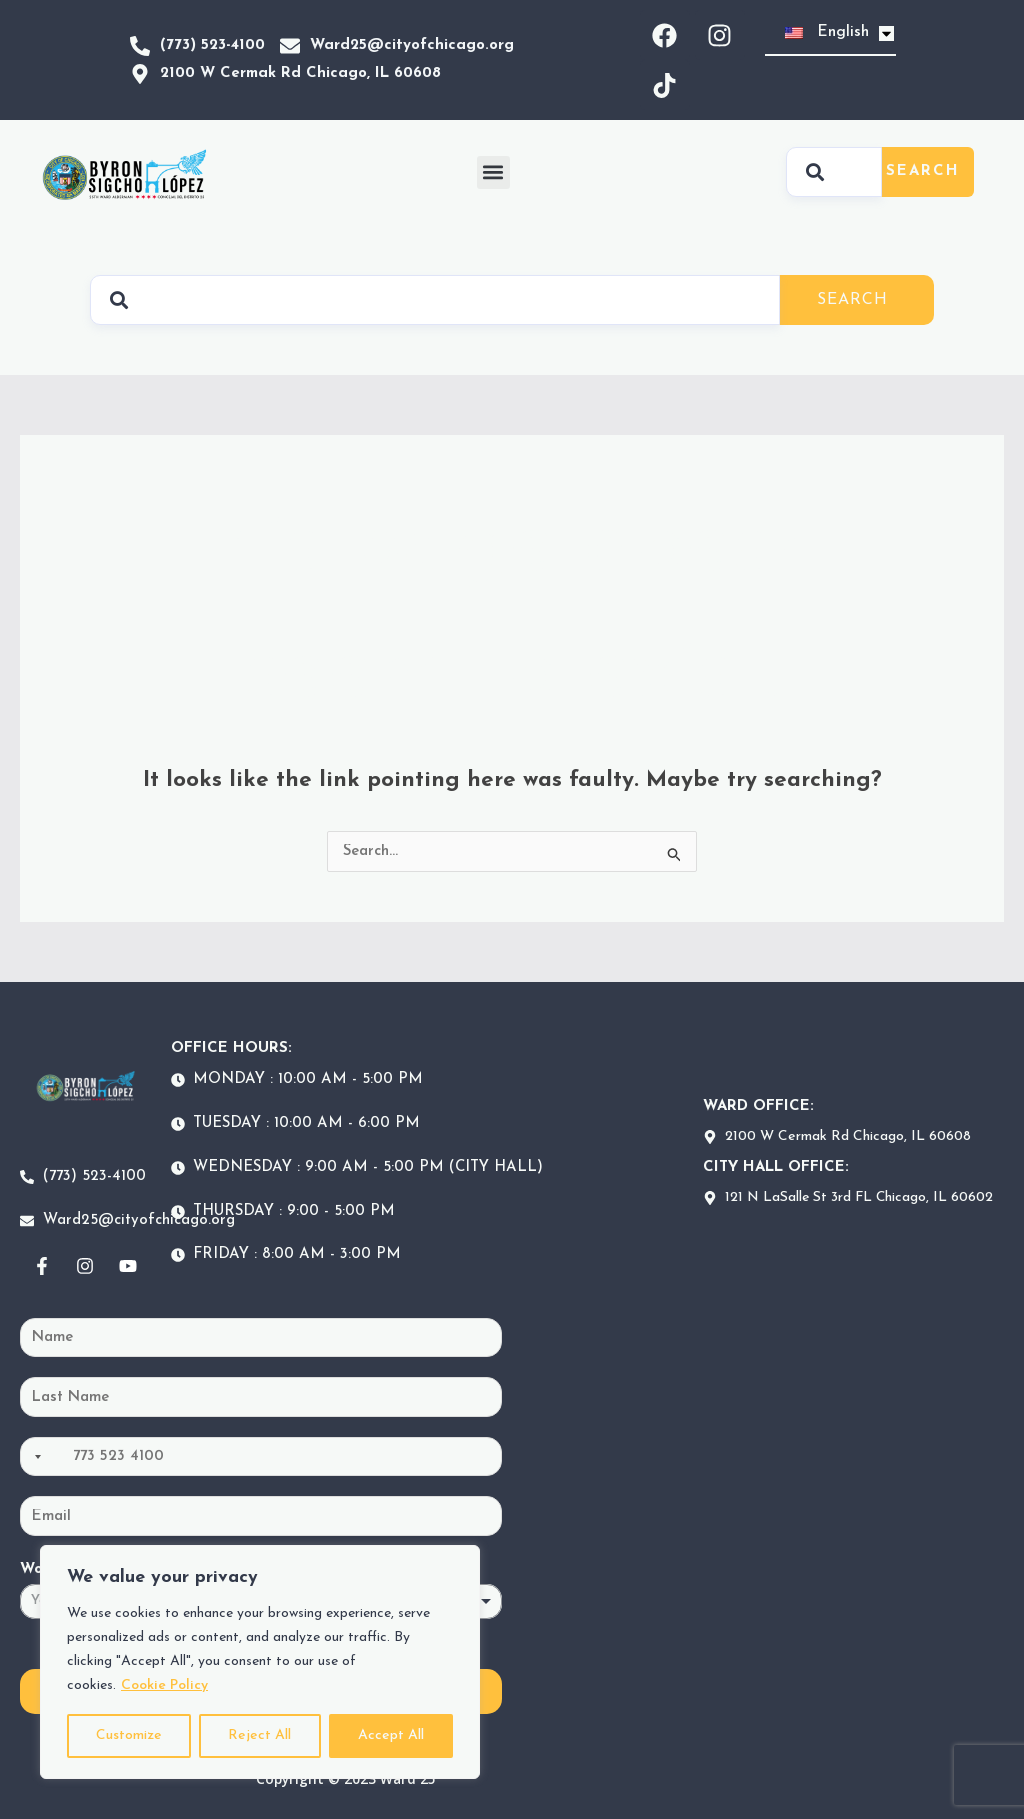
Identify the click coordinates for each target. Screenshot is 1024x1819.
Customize (129, 1735)
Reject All (259, 1735)
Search (923, 171)
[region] (260, 1662)
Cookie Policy (164, 1685)
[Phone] (261, 1457)
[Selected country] (34, 1457)
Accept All (391, 1735)
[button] (493, 172)
